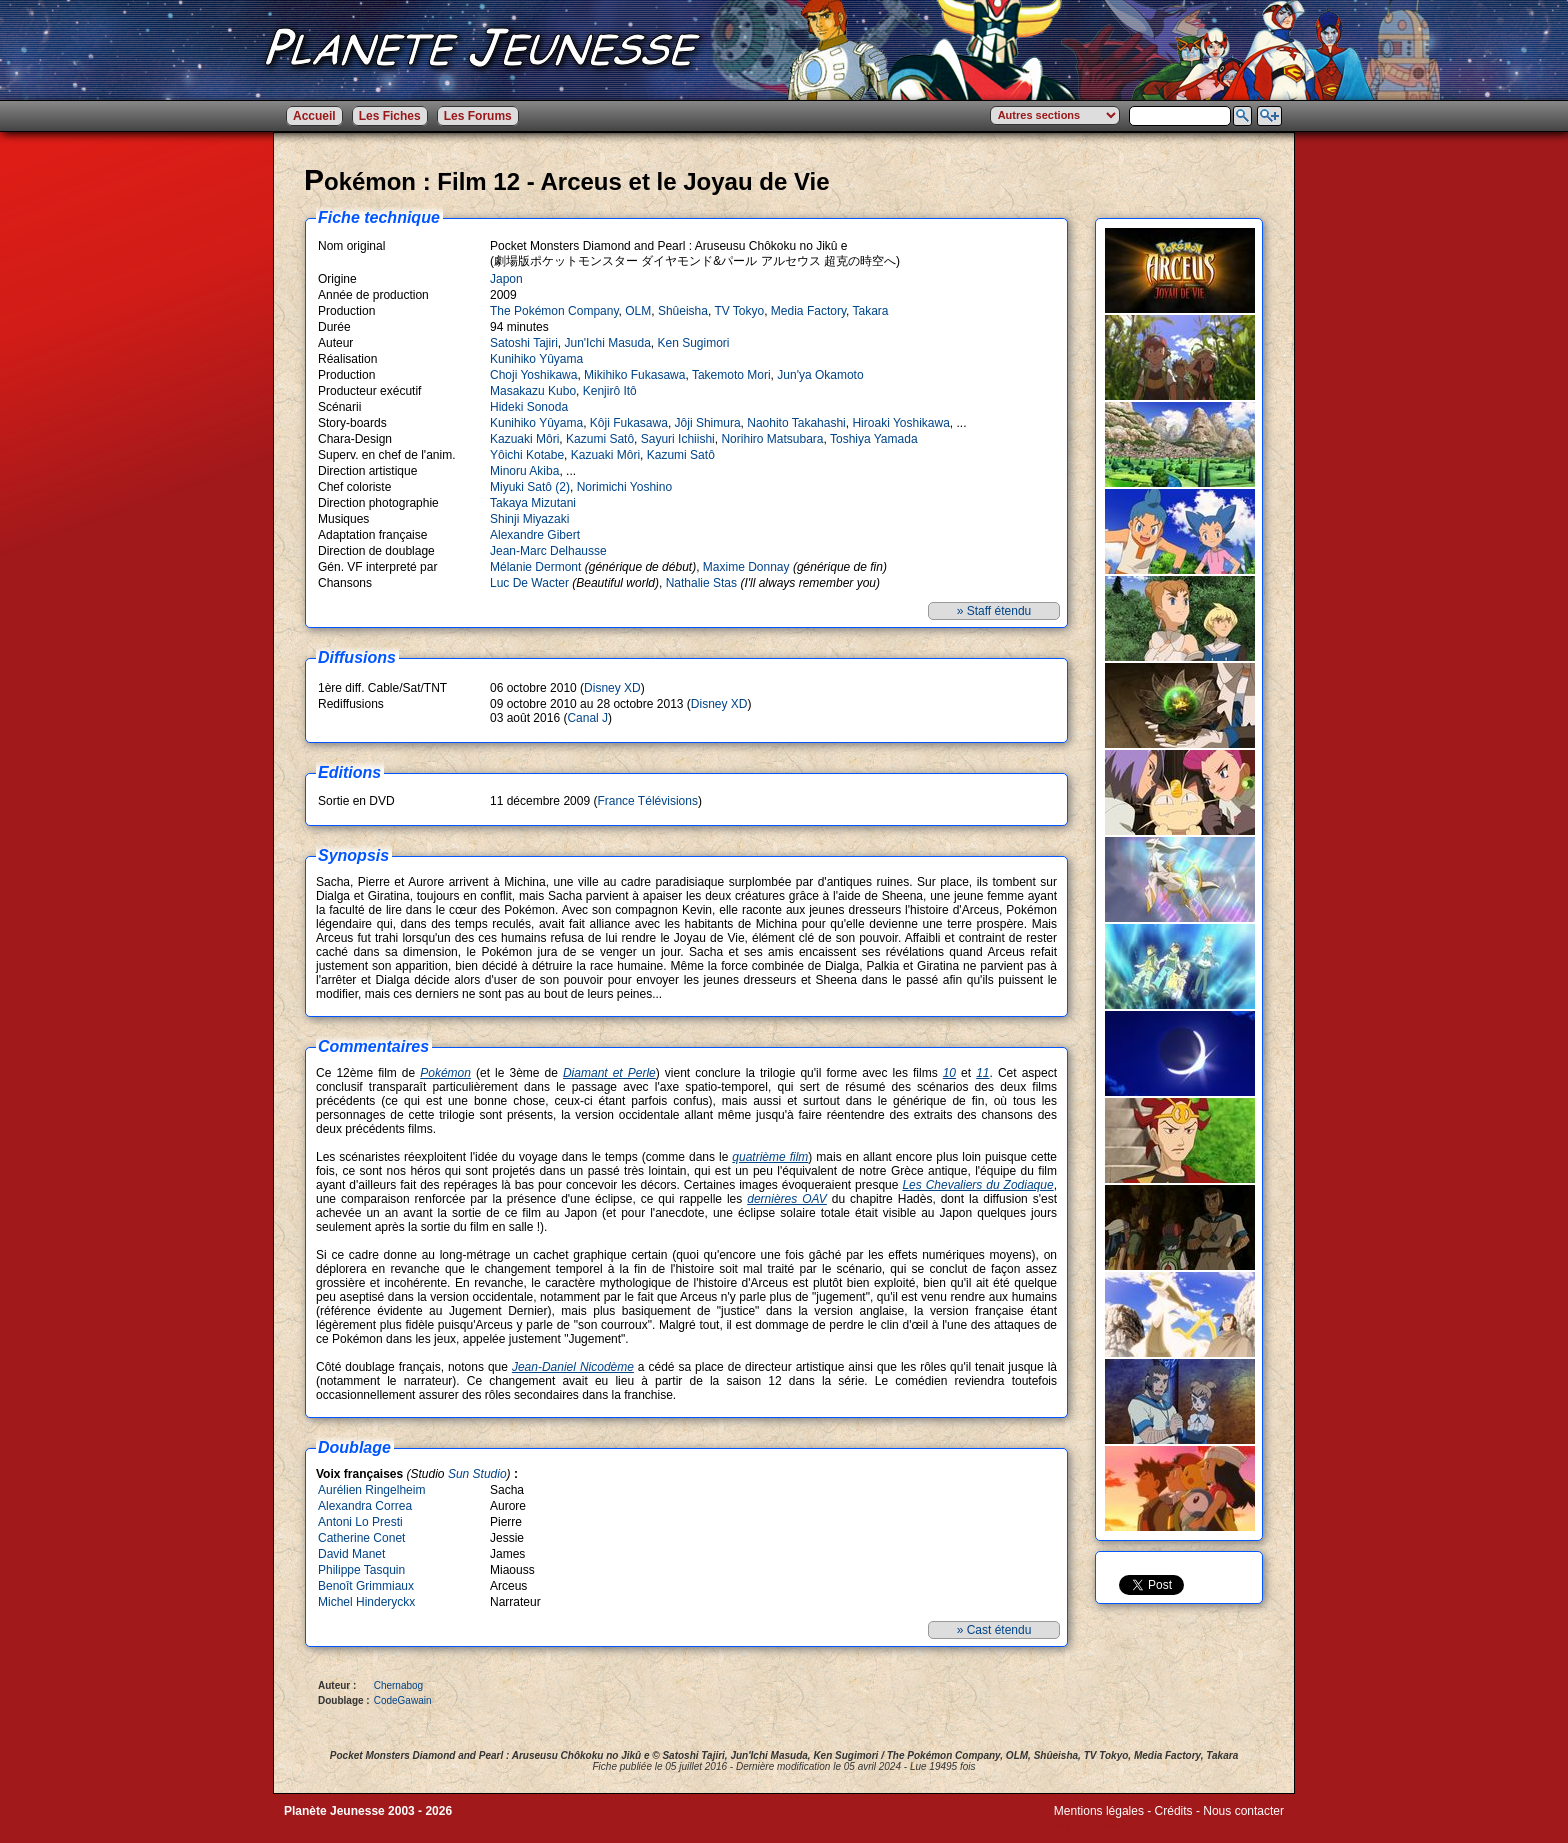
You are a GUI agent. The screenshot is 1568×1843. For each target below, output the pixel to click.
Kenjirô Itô (610, 391)
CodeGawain (403, 1700)
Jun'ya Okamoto (820, 375)
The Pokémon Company (554, 311)
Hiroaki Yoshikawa (900, 423)
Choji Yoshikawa (533, 375)
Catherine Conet (361, 1538)
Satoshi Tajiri (524, 343)
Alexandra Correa (365, 1506)
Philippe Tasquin (361, 1570)
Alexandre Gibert (535, 535)
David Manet (351, 1554)
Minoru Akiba (524, 471)
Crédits (1174, 1811)
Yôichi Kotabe (527, 455)
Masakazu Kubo (533, 391)
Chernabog (398, 1685)
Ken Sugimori (694, 343)
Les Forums (478, 116)
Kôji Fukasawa (629, 423)
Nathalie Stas (701, 583)
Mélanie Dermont (535, 567)
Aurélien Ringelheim (371, 1490)
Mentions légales (1099, 1811)
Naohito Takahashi (796, 423)
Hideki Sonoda (529, 407)
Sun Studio (477, 1474)
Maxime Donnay (746, 567)
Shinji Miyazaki (529, 519)
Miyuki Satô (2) (530, 487)
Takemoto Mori (731, 375)
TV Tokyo (739, 311)
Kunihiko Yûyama (536, 359)
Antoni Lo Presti (360, 1522)
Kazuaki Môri (524, 439)
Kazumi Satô (600, 439)
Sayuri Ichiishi (678, 439)
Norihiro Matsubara (772, 439)
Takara (870, 311)
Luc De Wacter (529, 583)
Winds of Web (1091, 1825)
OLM (638, 311)
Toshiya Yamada (874, 439)
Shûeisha (683, 311)
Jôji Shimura (708, 423)
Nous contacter (1243, 1811)
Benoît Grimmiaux (366, 1586)
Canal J (587, 718)
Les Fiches (390, 116)
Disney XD (612, 688)
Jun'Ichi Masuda (607, 343)
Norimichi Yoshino (624, 487)
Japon (506, 279)
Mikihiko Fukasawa (634, 375)
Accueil (314, 116)
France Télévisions (647, 801)
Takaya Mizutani (533, 503)
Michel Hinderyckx (366, 1602)
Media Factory (808, 311)
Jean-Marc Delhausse (548, 551)
